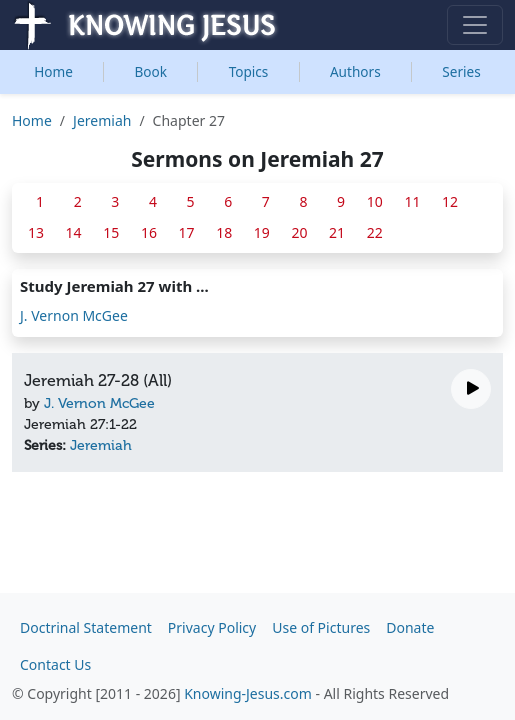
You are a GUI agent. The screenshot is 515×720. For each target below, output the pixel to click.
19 (262, 232)
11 (412, 201)
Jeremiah (102, 120)
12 (450, 201)
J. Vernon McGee (74, 315)
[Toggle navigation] (475, 25)
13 (36, 232)
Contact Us (55, 664)
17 (187, 232)
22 (375, 232)
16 (149, 232)
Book (151, 71)
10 (375, 201)
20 (299, 232)
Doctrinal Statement (86, 627)
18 (224, 232)
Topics (249, 71)
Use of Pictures (321, 627)
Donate (410, 627)
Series (461, 71)
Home (53, 71)
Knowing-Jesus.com (248, 693)
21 (337, 232)
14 (74, 232)
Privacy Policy (212, 627)
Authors (355, 71)
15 (111, 232)
